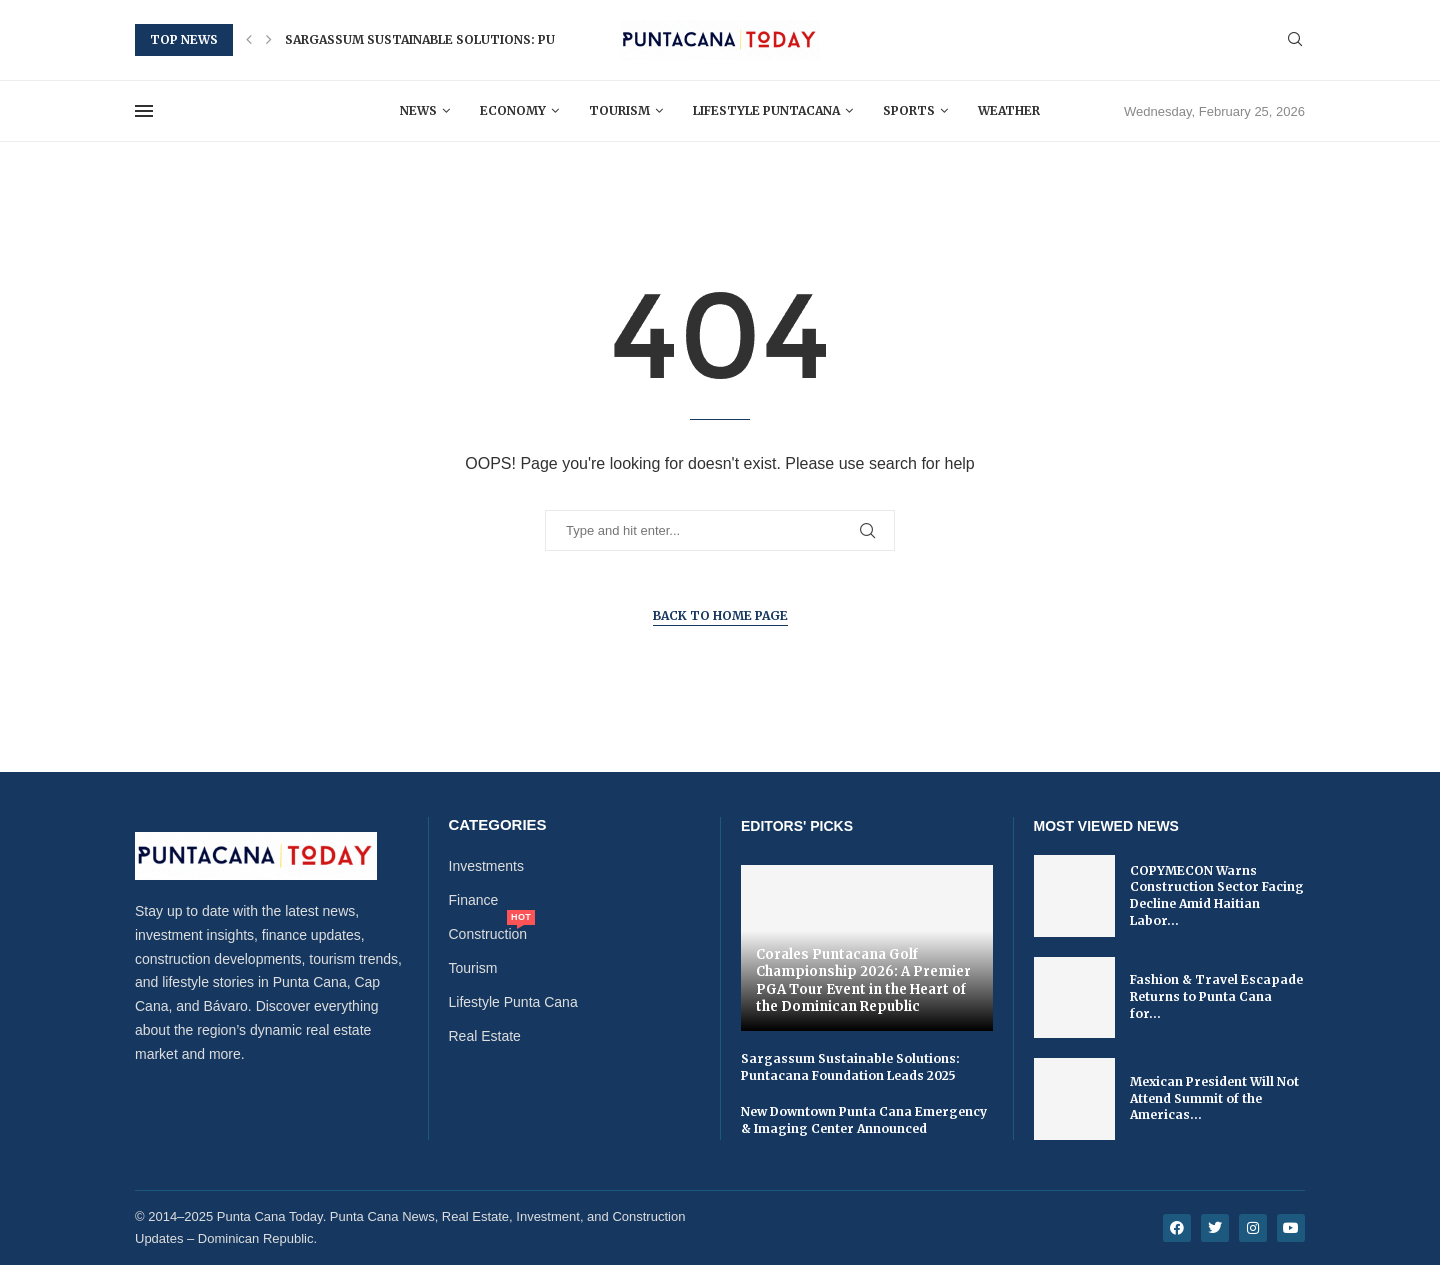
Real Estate (485, 1036)
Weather (1009, 110)
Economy (513, 110)
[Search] (1295, 40)
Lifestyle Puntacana (766, 110)
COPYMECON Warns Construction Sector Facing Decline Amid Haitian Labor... (1217, 895)
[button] (249, 40)
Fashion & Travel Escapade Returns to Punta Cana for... (1216, 996)
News (418, 110)
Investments (486, 866)
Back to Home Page (720, 615)
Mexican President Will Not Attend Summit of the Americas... (1214, 1098)
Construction (488, 934)
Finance (474, 900)
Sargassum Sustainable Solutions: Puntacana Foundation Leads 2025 (531, 39)
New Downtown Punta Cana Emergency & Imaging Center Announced (864, 1120)
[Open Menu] (144, 111)
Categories (498, 824)
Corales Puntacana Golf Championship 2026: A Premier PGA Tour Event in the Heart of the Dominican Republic (863, 981)
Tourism (619, 110)
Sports (909, 110)
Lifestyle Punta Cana (513, 1002)
